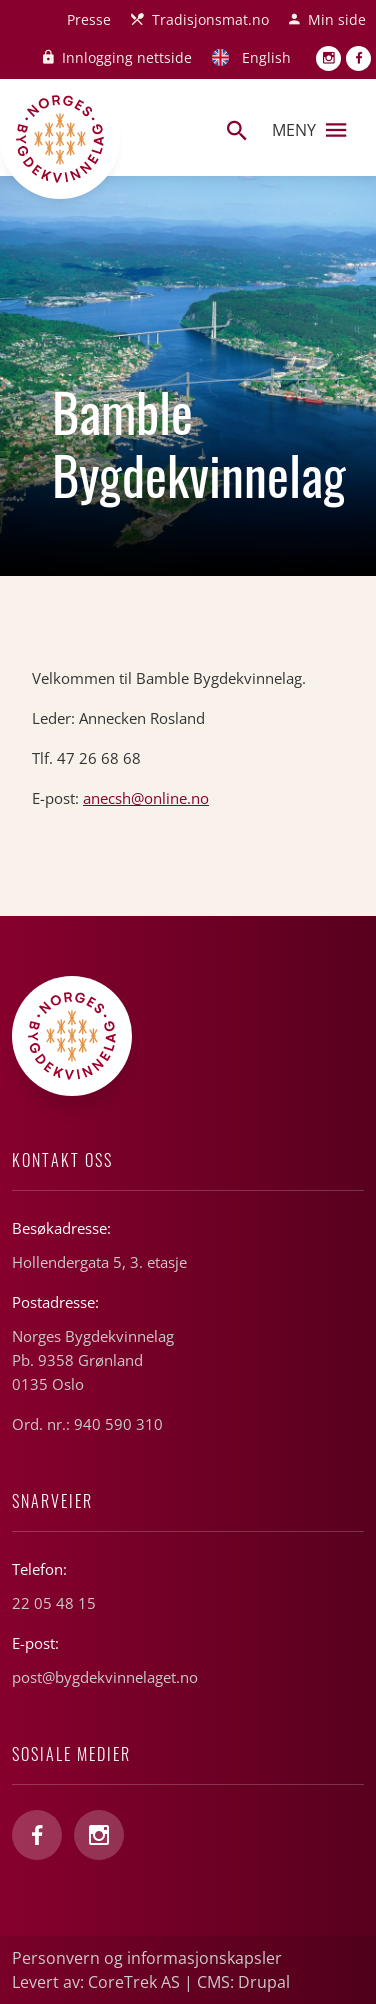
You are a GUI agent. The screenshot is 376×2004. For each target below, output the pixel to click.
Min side (337, 19)
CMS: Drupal (243, 1982)
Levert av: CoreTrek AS (96, 1982)
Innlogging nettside (127, 57)
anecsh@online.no (146, 798)
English (266, 57)
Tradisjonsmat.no (210, 19)
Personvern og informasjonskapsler (147, 1958)
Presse (89, 19)
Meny (309, 130)
